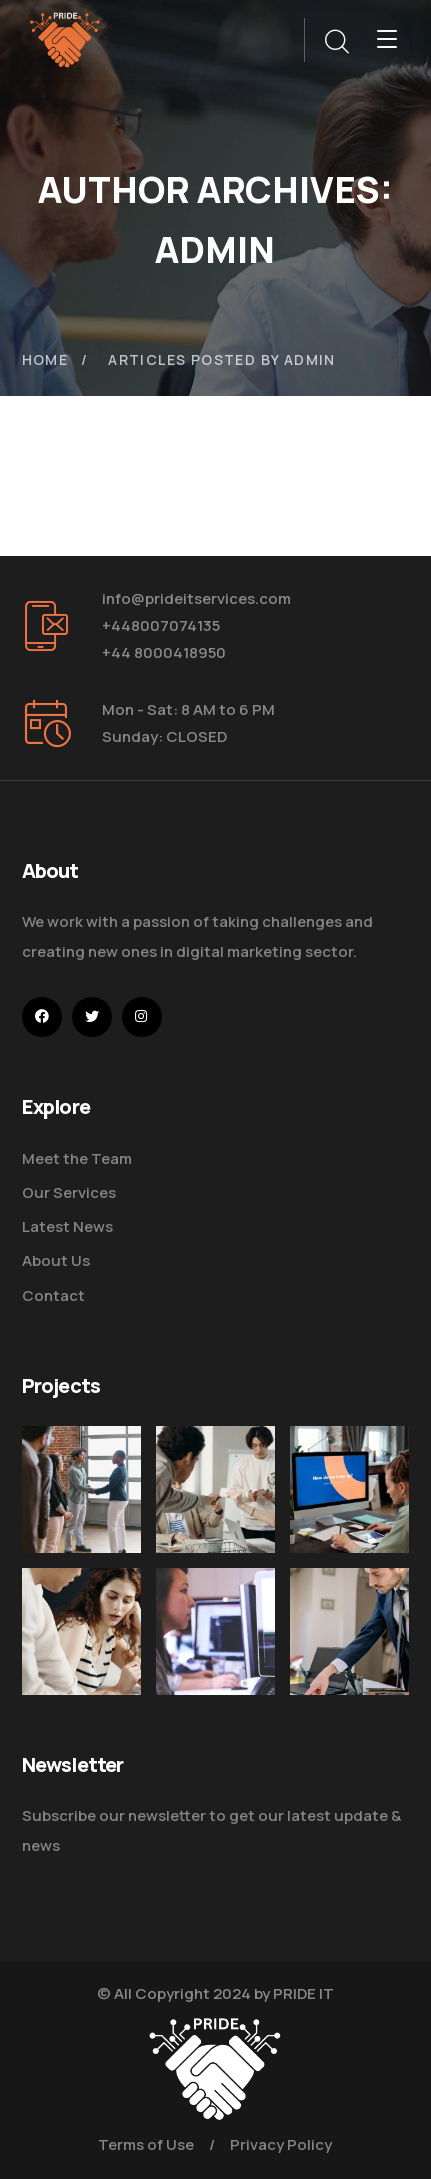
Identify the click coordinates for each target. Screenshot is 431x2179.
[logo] (65, 38)
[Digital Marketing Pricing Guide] (215, 1489)
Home (45, 359)
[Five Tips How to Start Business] (349, 1677)
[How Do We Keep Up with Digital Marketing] (349, 1489)
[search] (336, 42)
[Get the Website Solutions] (215, 1662)
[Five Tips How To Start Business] (81, 1489)
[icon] (42, 1017)
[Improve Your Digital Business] (81, 1640)
